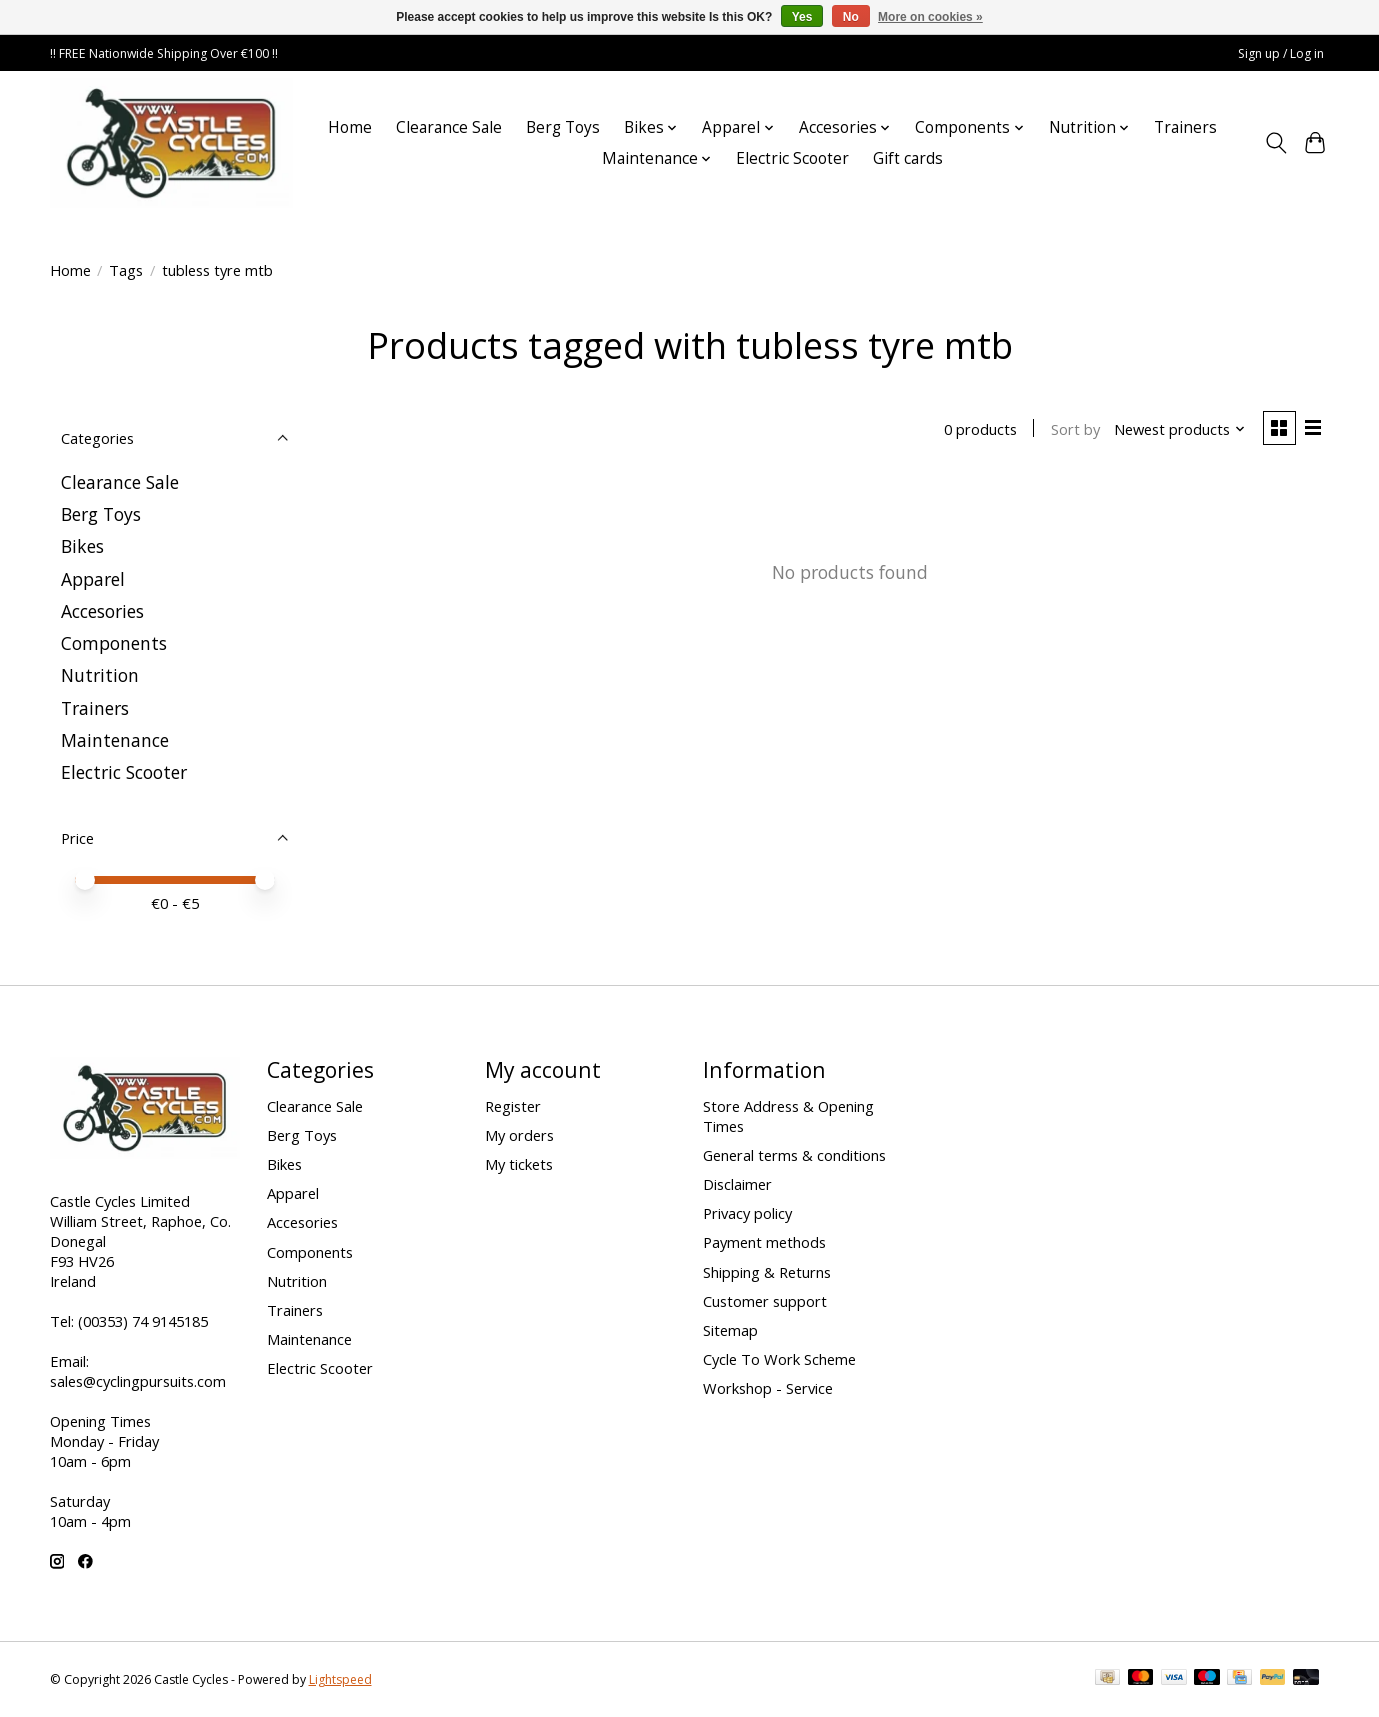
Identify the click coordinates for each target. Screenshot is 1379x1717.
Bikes (82, 546)
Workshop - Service (768, 1388)
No (851, 17)
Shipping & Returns (767, 1272)
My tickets (519, 1164)
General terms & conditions (794, 1155)
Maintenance (115, 740)
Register (513, 1106)
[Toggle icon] (1276, 143)
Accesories (102, 611)
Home (350, 127)
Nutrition (100, 675)
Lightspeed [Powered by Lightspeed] (340, 1679)
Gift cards (908, 158)
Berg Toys (563, 127)
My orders (519, 1135)
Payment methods (764, 1242)
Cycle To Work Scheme (779, 1359)
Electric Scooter (792, 158)
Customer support (765, 1301)
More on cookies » (930, 17)
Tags (126, 270)
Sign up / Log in (1281, 53)
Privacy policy (747, 1213)
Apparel (93, 579)
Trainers (1185, 127)
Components (114, 643)
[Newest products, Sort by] (1177, 430)
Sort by (1073, 430)
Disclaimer (737, 1184)
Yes (802, 17)
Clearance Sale (449, 127)
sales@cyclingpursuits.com (138, 1381)
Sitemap (730, 1330)
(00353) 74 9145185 (143, 1321)
